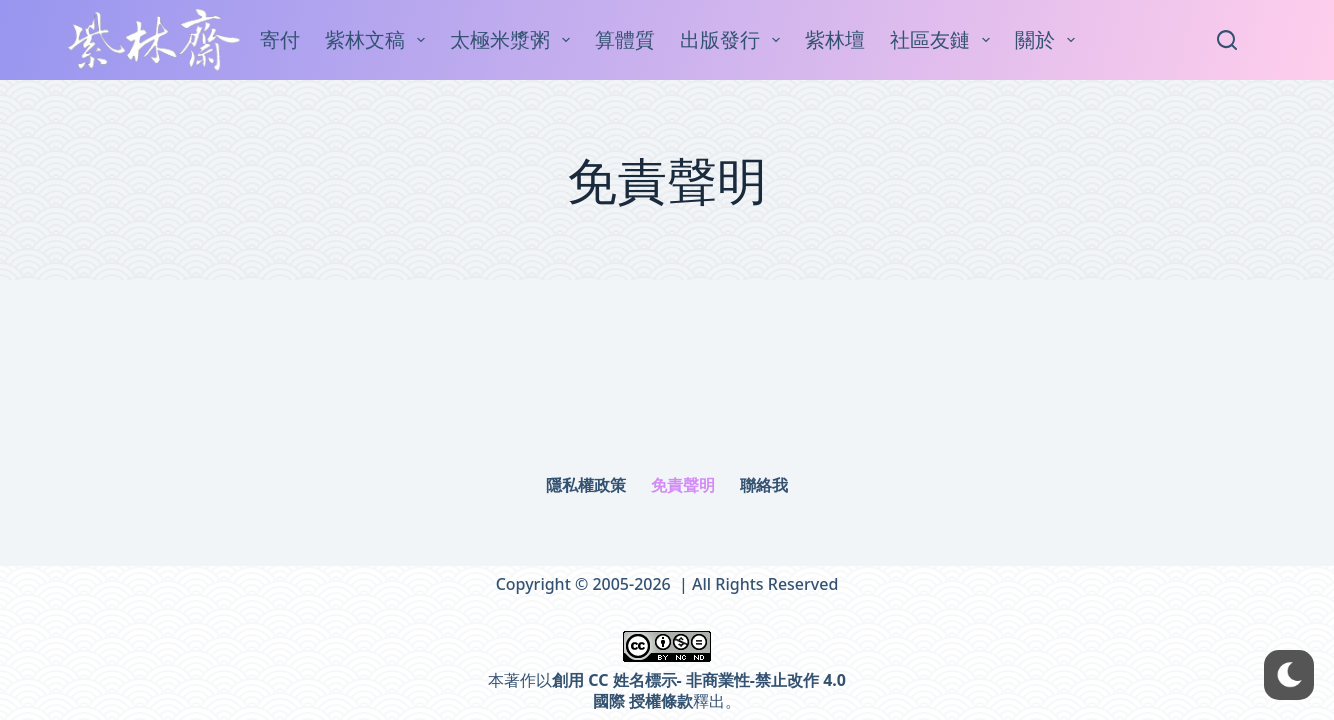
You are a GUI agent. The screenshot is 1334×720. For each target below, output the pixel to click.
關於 (1049, 39)
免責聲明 (683, 485)
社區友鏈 (944, 39)
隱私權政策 (586, 485)
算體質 (625, 39)
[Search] (1227, 40)
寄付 (280, 39)
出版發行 (734, 39)
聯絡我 (764, 485)
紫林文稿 (379, 39)
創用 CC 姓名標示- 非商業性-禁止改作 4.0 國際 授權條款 (699, 690)
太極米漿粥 (514, 39)
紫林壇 (835, 39)
